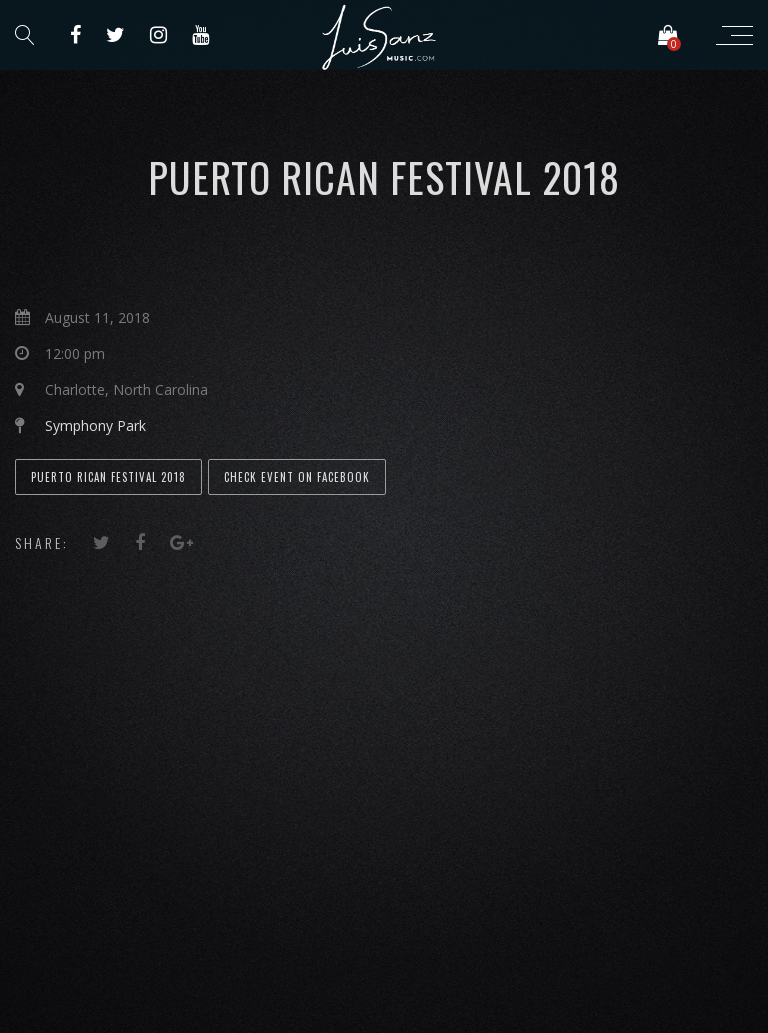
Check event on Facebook (297, 477)
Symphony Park (95, 425)
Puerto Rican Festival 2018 (108, 477)
